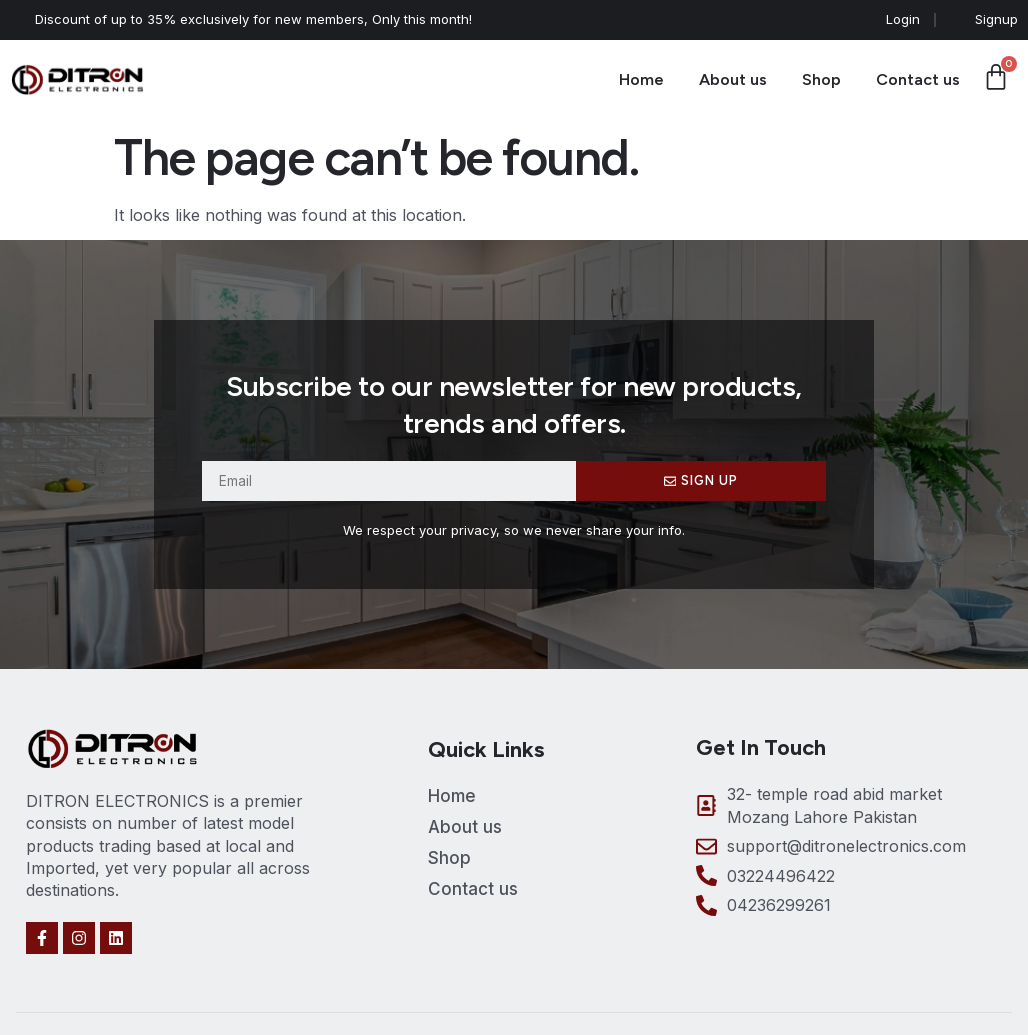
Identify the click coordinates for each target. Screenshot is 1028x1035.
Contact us (918, 79)
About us (733, 79)
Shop (821, 79)
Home (641, 79)
